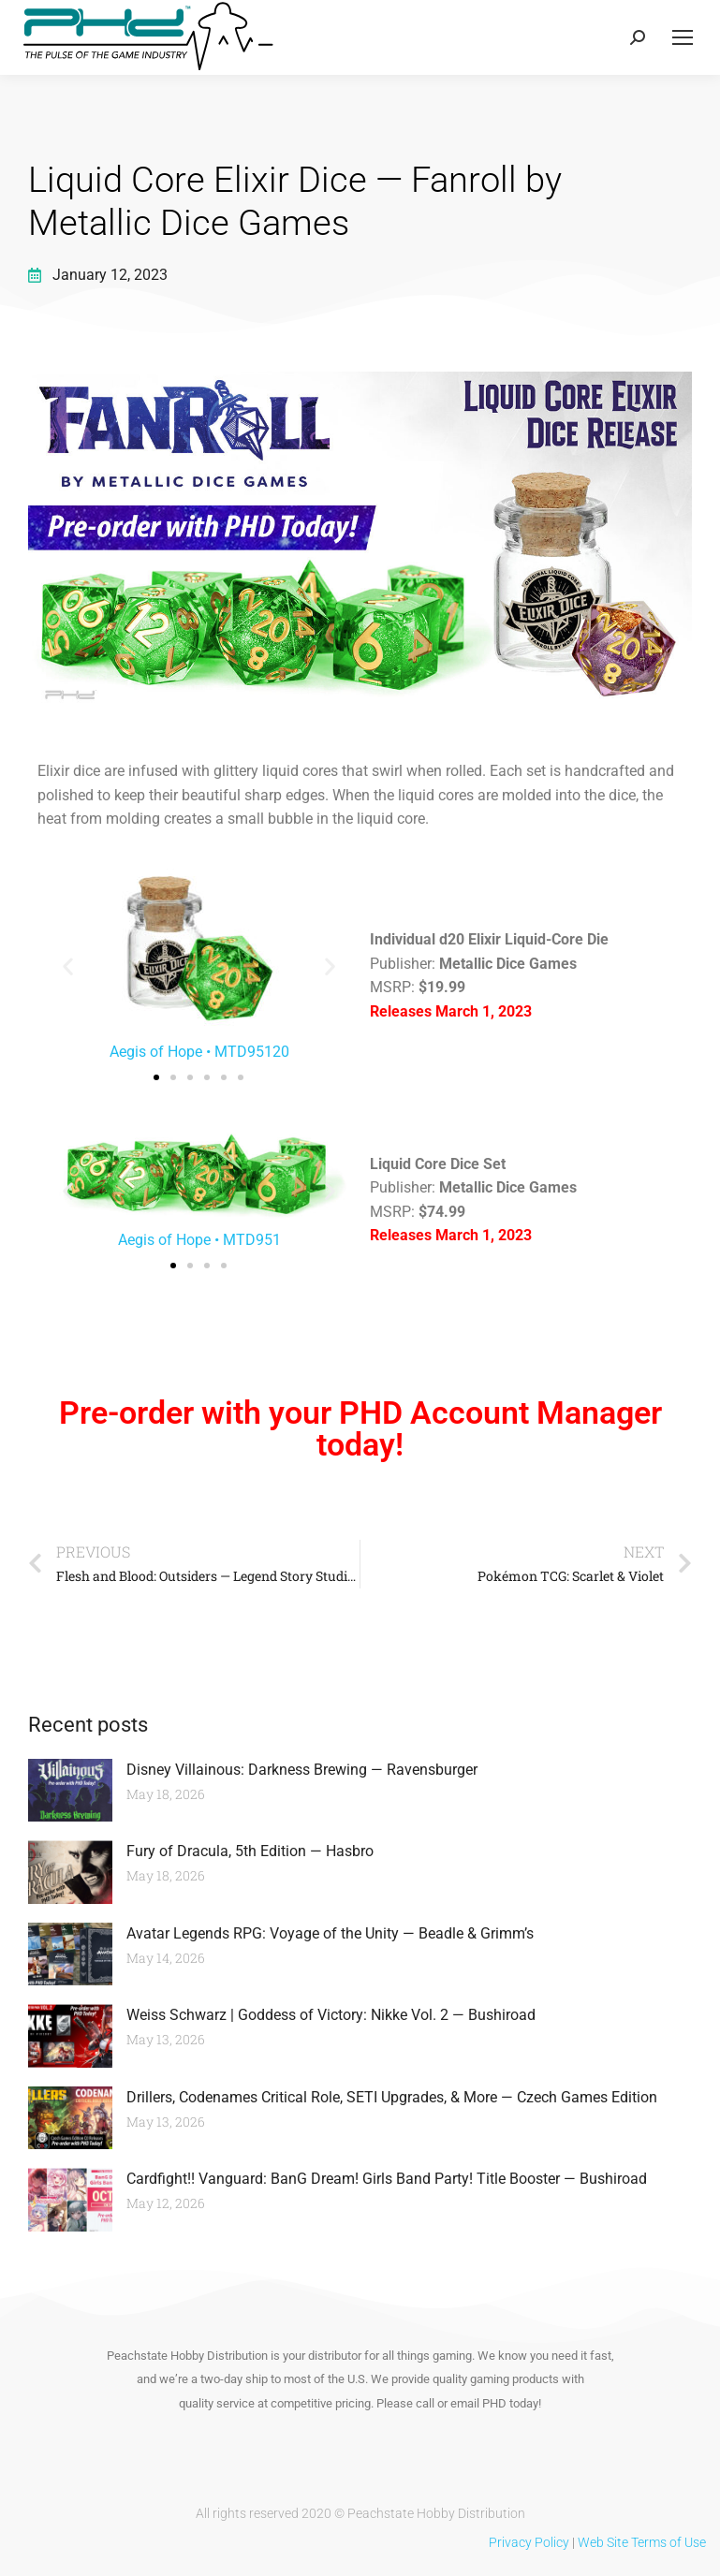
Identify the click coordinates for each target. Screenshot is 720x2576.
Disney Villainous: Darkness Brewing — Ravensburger (302, 1769)
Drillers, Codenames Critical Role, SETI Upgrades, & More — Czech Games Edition (391, 2097)
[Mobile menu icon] (682, 37)
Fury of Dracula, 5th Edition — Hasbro (250, 1851)
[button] (68, 966)
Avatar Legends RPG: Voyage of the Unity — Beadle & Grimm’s (330, 1933)
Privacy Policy (529, 2542)
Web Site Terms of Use (642, 2542)
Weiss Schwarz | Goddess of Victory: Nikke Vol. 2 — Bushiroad (331, 2015)
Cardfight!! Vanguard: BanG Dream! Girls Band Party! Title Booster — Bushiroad (386, 2179)
